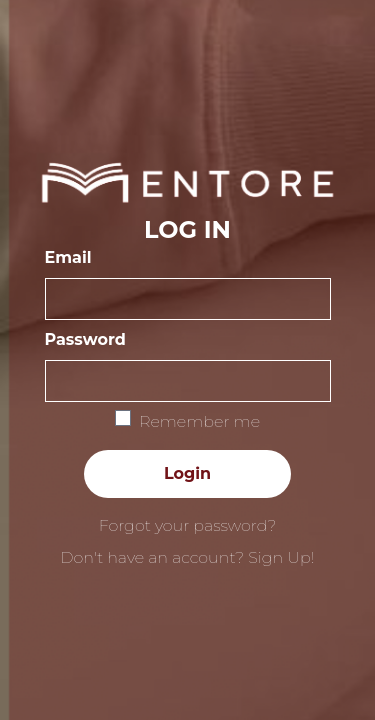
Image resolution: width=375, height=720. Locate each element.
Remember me (199, 421)
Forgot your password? (188, 525)
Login (187, 473)
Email (68, 257)
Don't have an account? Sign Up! (187, 557)
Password (85, 339)
